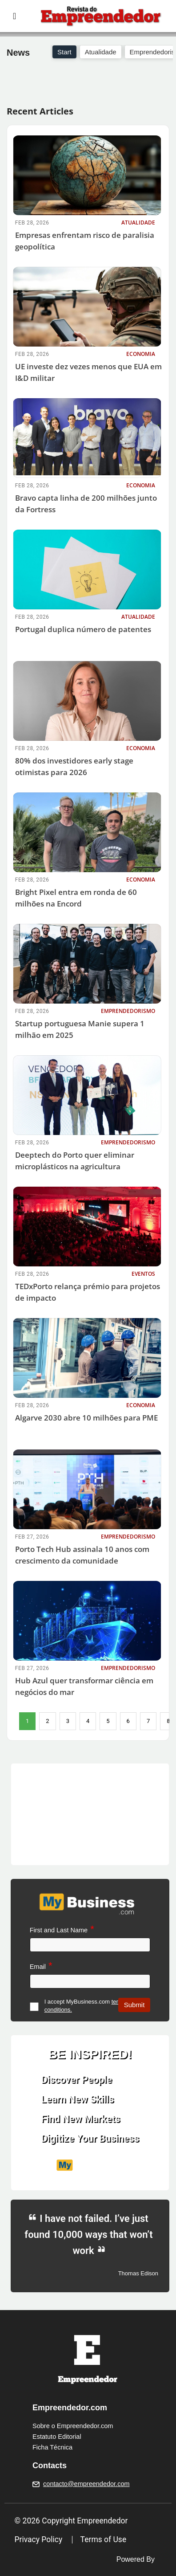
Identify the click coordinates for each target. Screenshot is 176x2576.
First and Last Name (59, 1930)
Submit (134, 2005)
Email (38, 1966)
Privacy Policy (39, 2539)
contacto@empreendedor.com (86, 2483)
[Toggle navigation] (14, 16)
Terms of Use (103, 2539)
